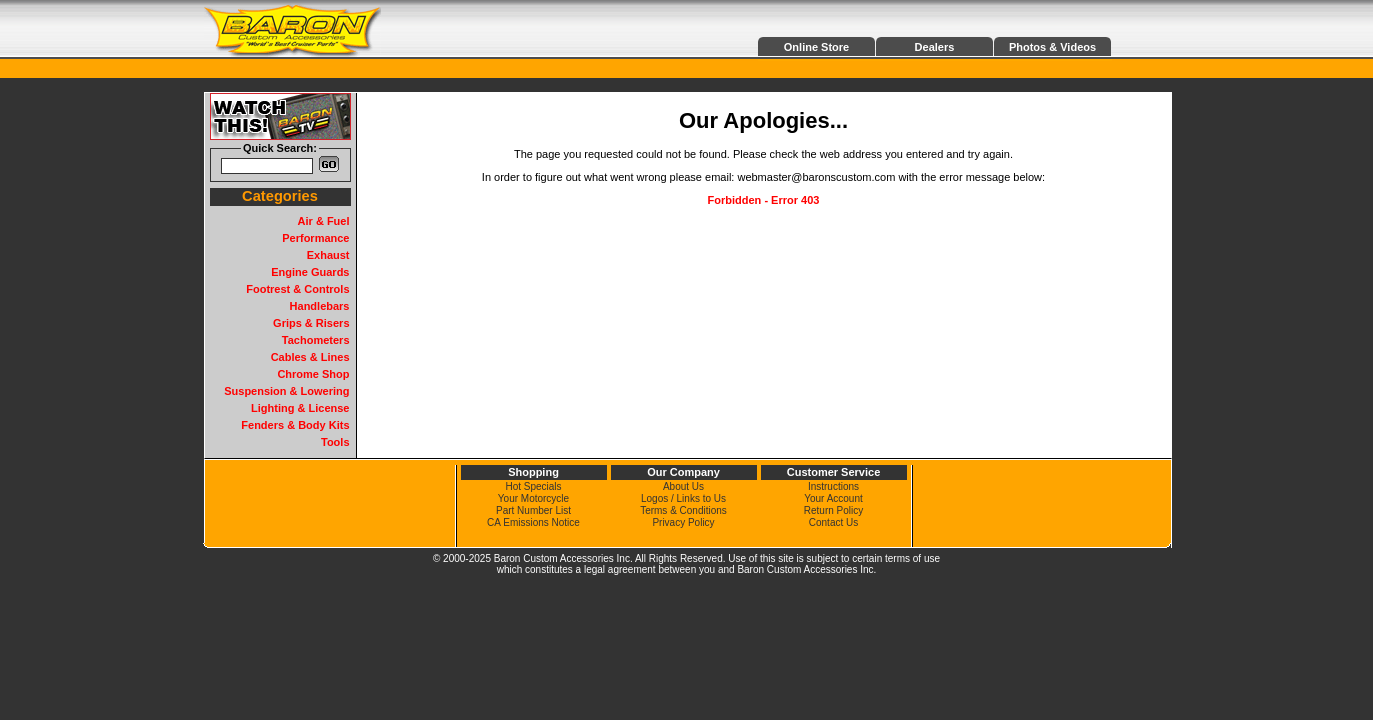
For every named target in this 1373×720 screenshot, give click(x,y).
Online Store (816, 47)
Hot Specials (533, 486)
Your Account (833, 498)
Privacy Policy (683, 522)
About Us (683, 486)
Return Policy (833, 510)
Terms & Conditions (683, 510)
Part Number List (533, 510)
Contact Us (833, 522)
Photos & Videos (1052, 47)
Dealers (935, 47)
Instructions (833, 486)
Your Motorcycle (533, 498)
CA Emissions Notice (533, 522)
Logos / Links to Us (683, 498)
